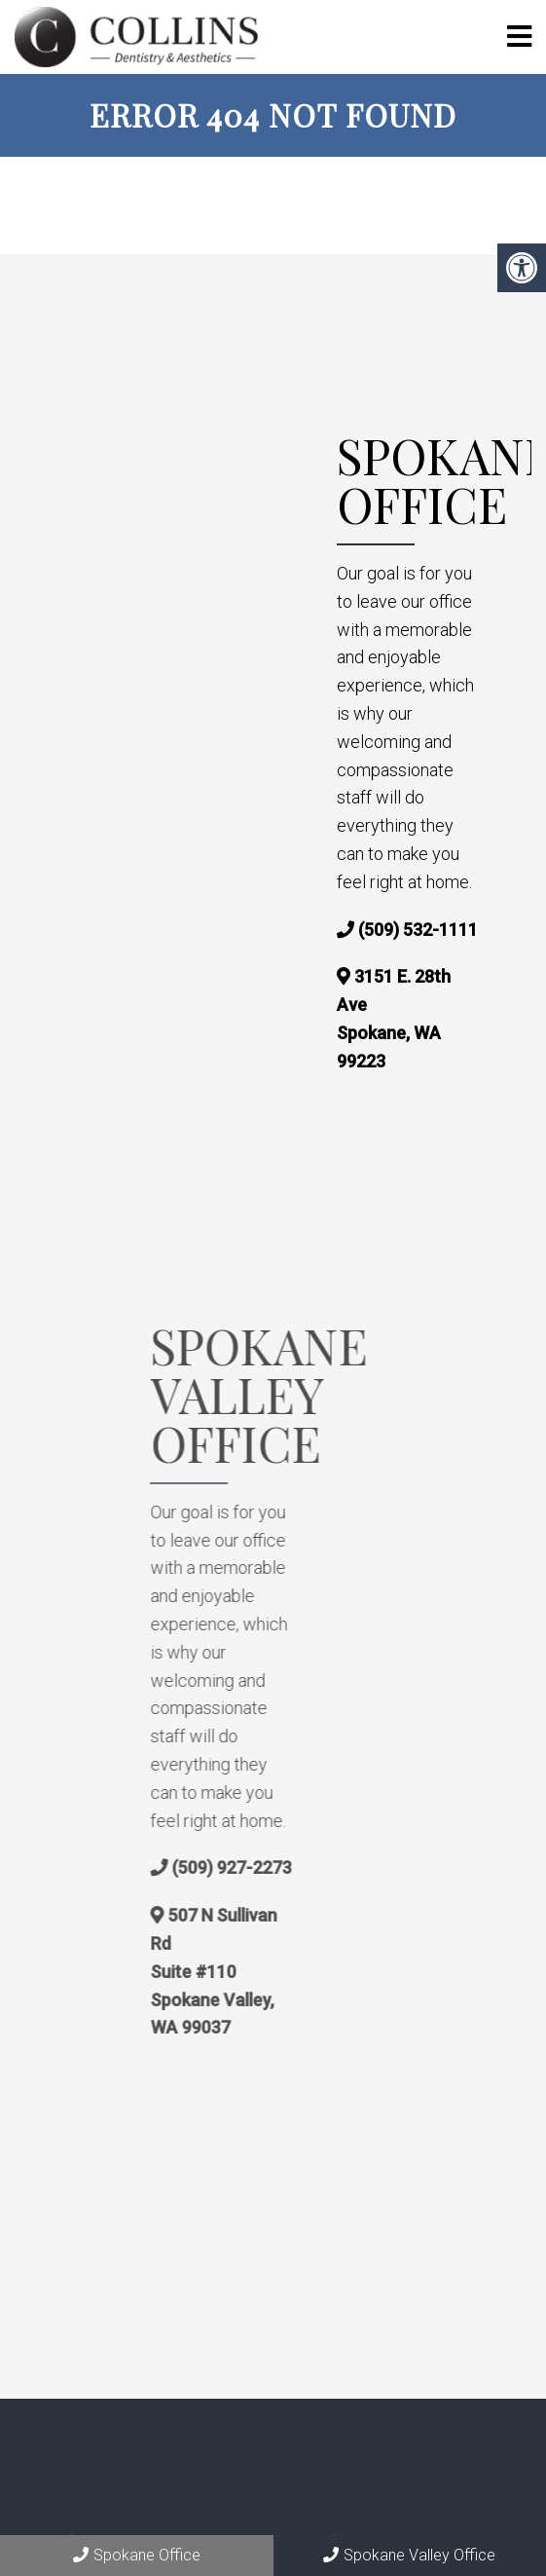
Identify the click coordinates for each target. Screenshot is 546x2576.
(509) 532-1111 (418, 929)
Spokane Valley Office (409, 2555)
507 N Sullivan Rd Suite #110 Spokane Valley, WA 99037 (268, 1971)
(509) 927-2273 (286, 1867)
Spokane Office (136, 2555)
